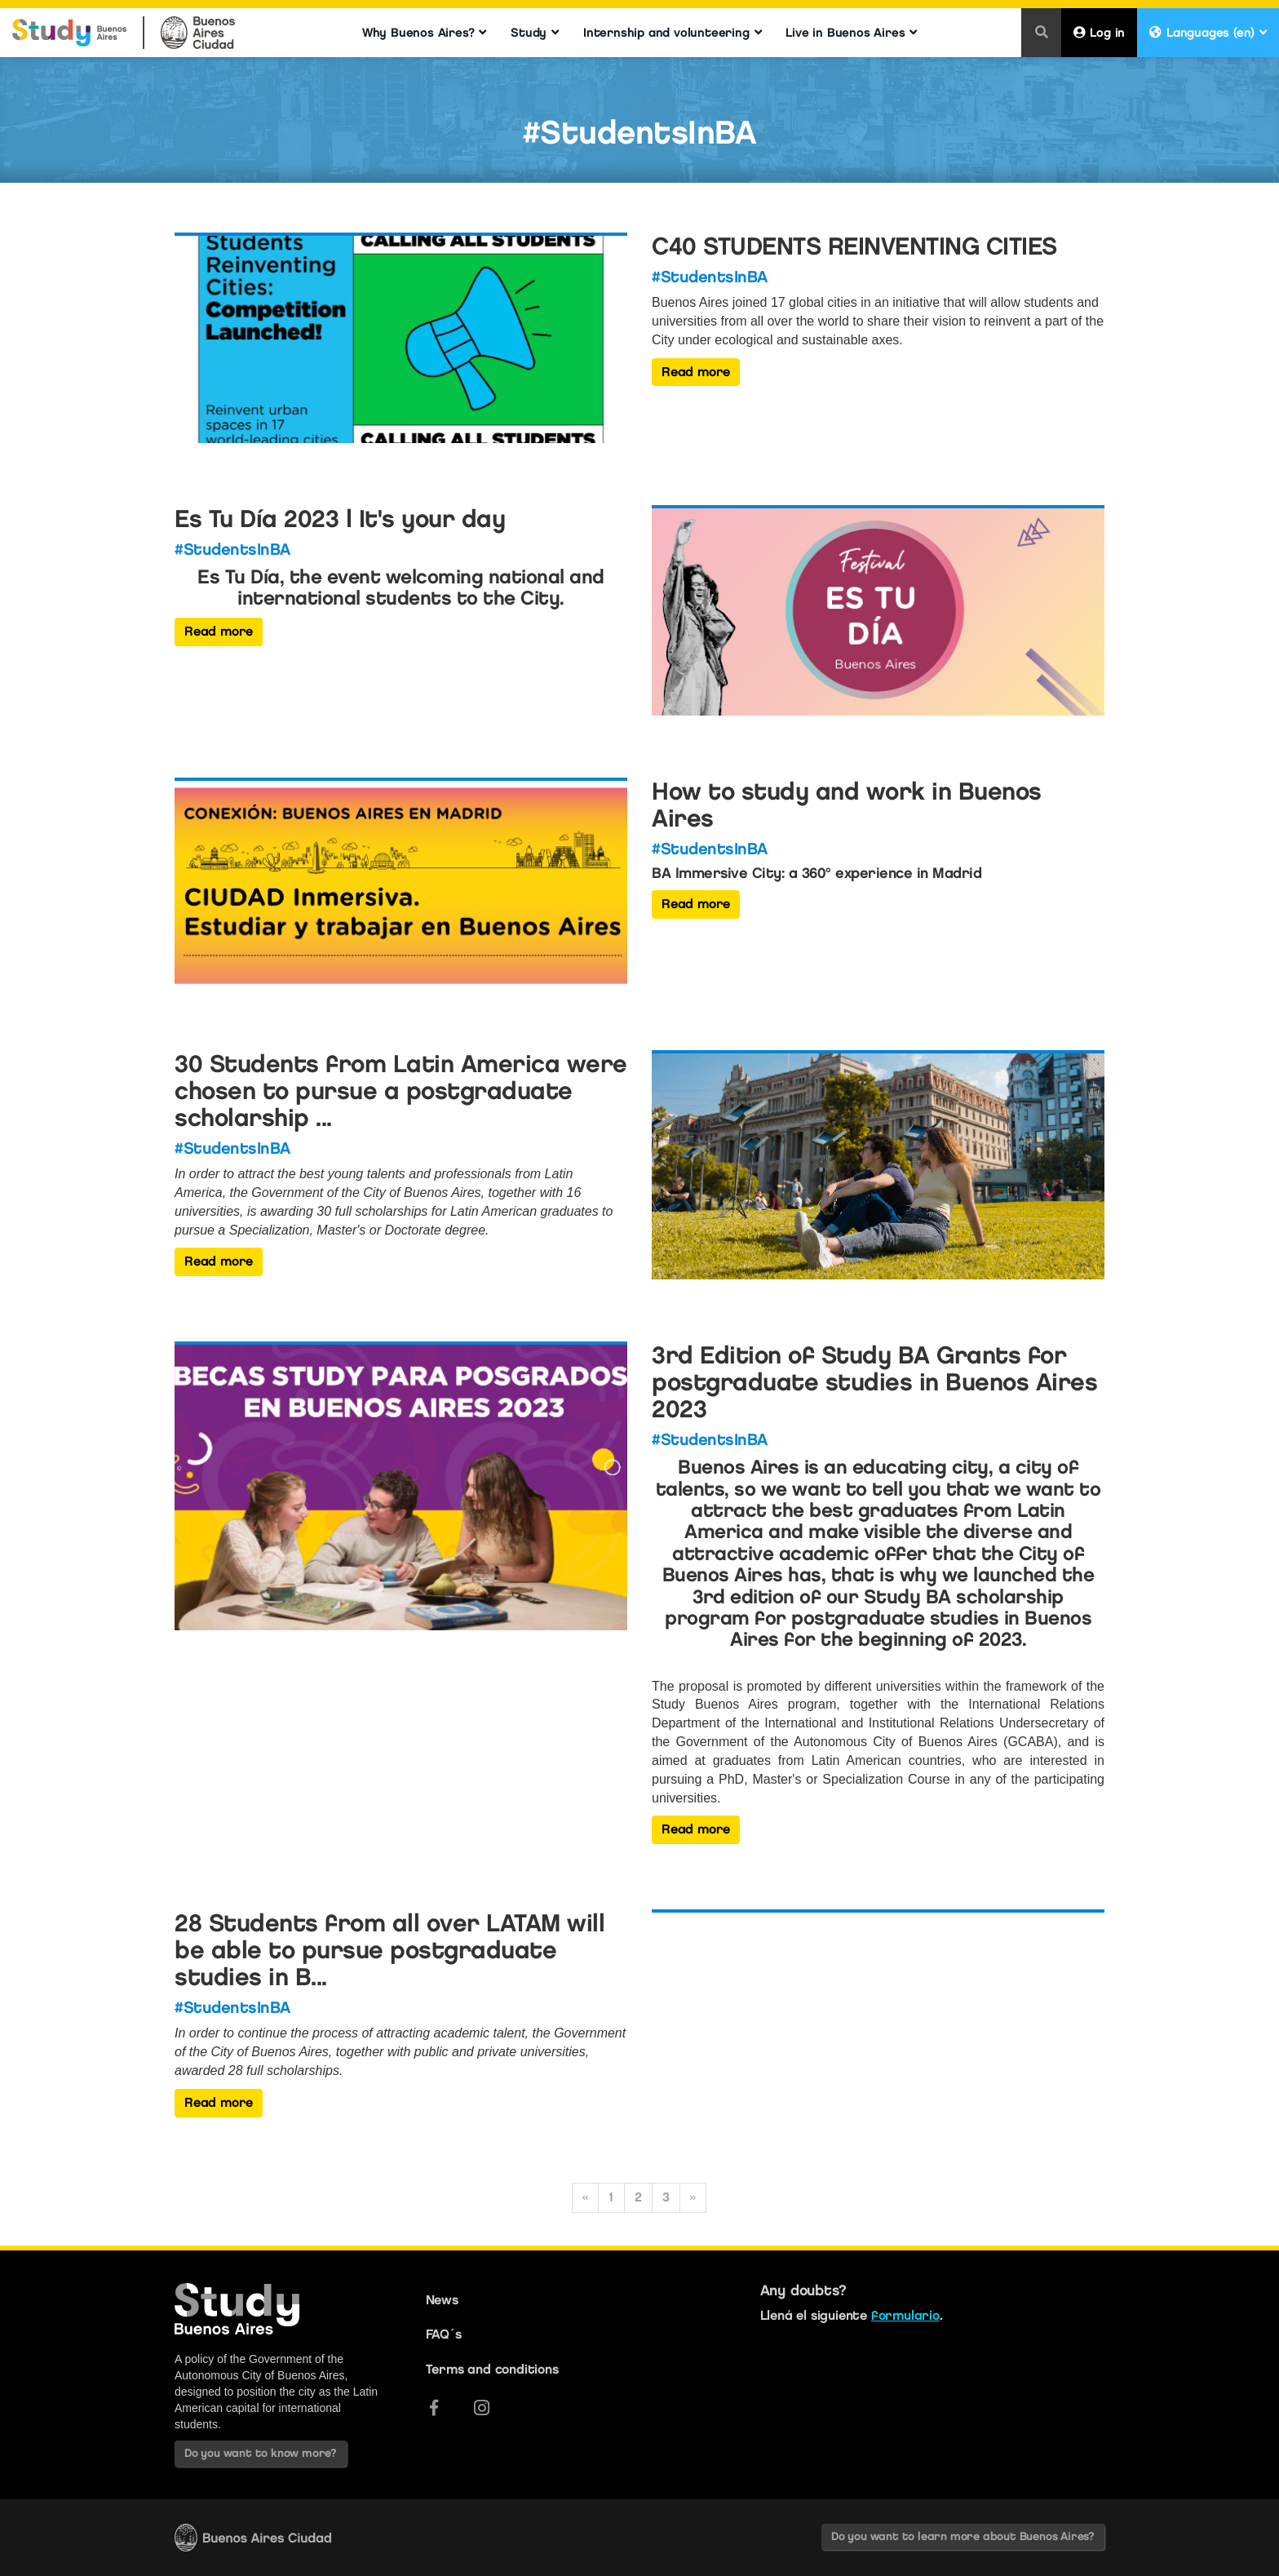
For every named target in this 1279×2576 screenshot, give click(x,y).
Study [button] (535, 32)
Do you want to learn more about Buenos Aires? (963, 2536)
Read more (696, 371)
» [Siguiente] (693, 2197)
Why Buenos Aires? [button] (424, 32)
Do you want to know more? (260, 2453)
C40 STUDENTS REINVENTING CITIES (854, 246)
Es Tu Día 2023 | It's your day (340, 518)
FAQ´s (444, 2334)
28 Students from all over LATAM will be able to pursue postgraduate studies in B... (389, 1950)
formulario (905, 2315)
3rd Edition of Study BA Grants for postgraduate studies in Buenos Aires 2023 (874, 1382)
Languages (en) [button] (1208, 32)
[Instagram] (482, 2408)
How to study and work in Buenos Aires (847, 804)
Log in (1099, 32)
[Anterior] (585, 2198)
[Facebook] (434, 2408)
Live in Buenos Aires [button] (851, 32)
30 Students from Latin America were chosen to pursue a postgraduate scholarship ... (401, 1091)
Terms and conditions (492, 2369)
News (442, 2300)
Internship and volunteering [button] (672, 32)
